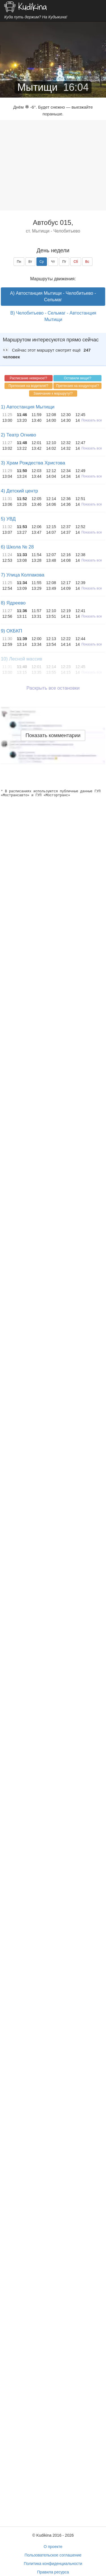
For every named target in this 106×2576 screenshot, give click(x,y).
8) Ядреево (13, 603)
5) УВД (8, 519)
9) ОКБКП (11, 631)
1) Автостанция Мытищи (28, 407)
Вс (87, 262)
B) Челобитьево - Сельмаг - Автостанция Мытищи (53, 316)
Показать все (91, 420)
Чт (53, 262)
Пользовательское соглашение (53, 2555)
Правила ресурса (53, 2572)
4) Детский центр (19, 491)
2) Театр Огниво (18, 435)
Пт (64, 262)
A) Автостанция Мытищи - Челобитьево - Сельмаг (53, 296)
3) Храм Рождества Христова (33, 463)
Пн (19, 262)
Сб (75, 262)
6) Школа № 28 (17, 547)
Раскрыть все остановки (52, 688)
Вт (30, 262)
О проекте (53, 2546)
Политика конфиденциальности (53, 2563)
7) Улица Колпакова (22, 575)
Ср (42, 262)
